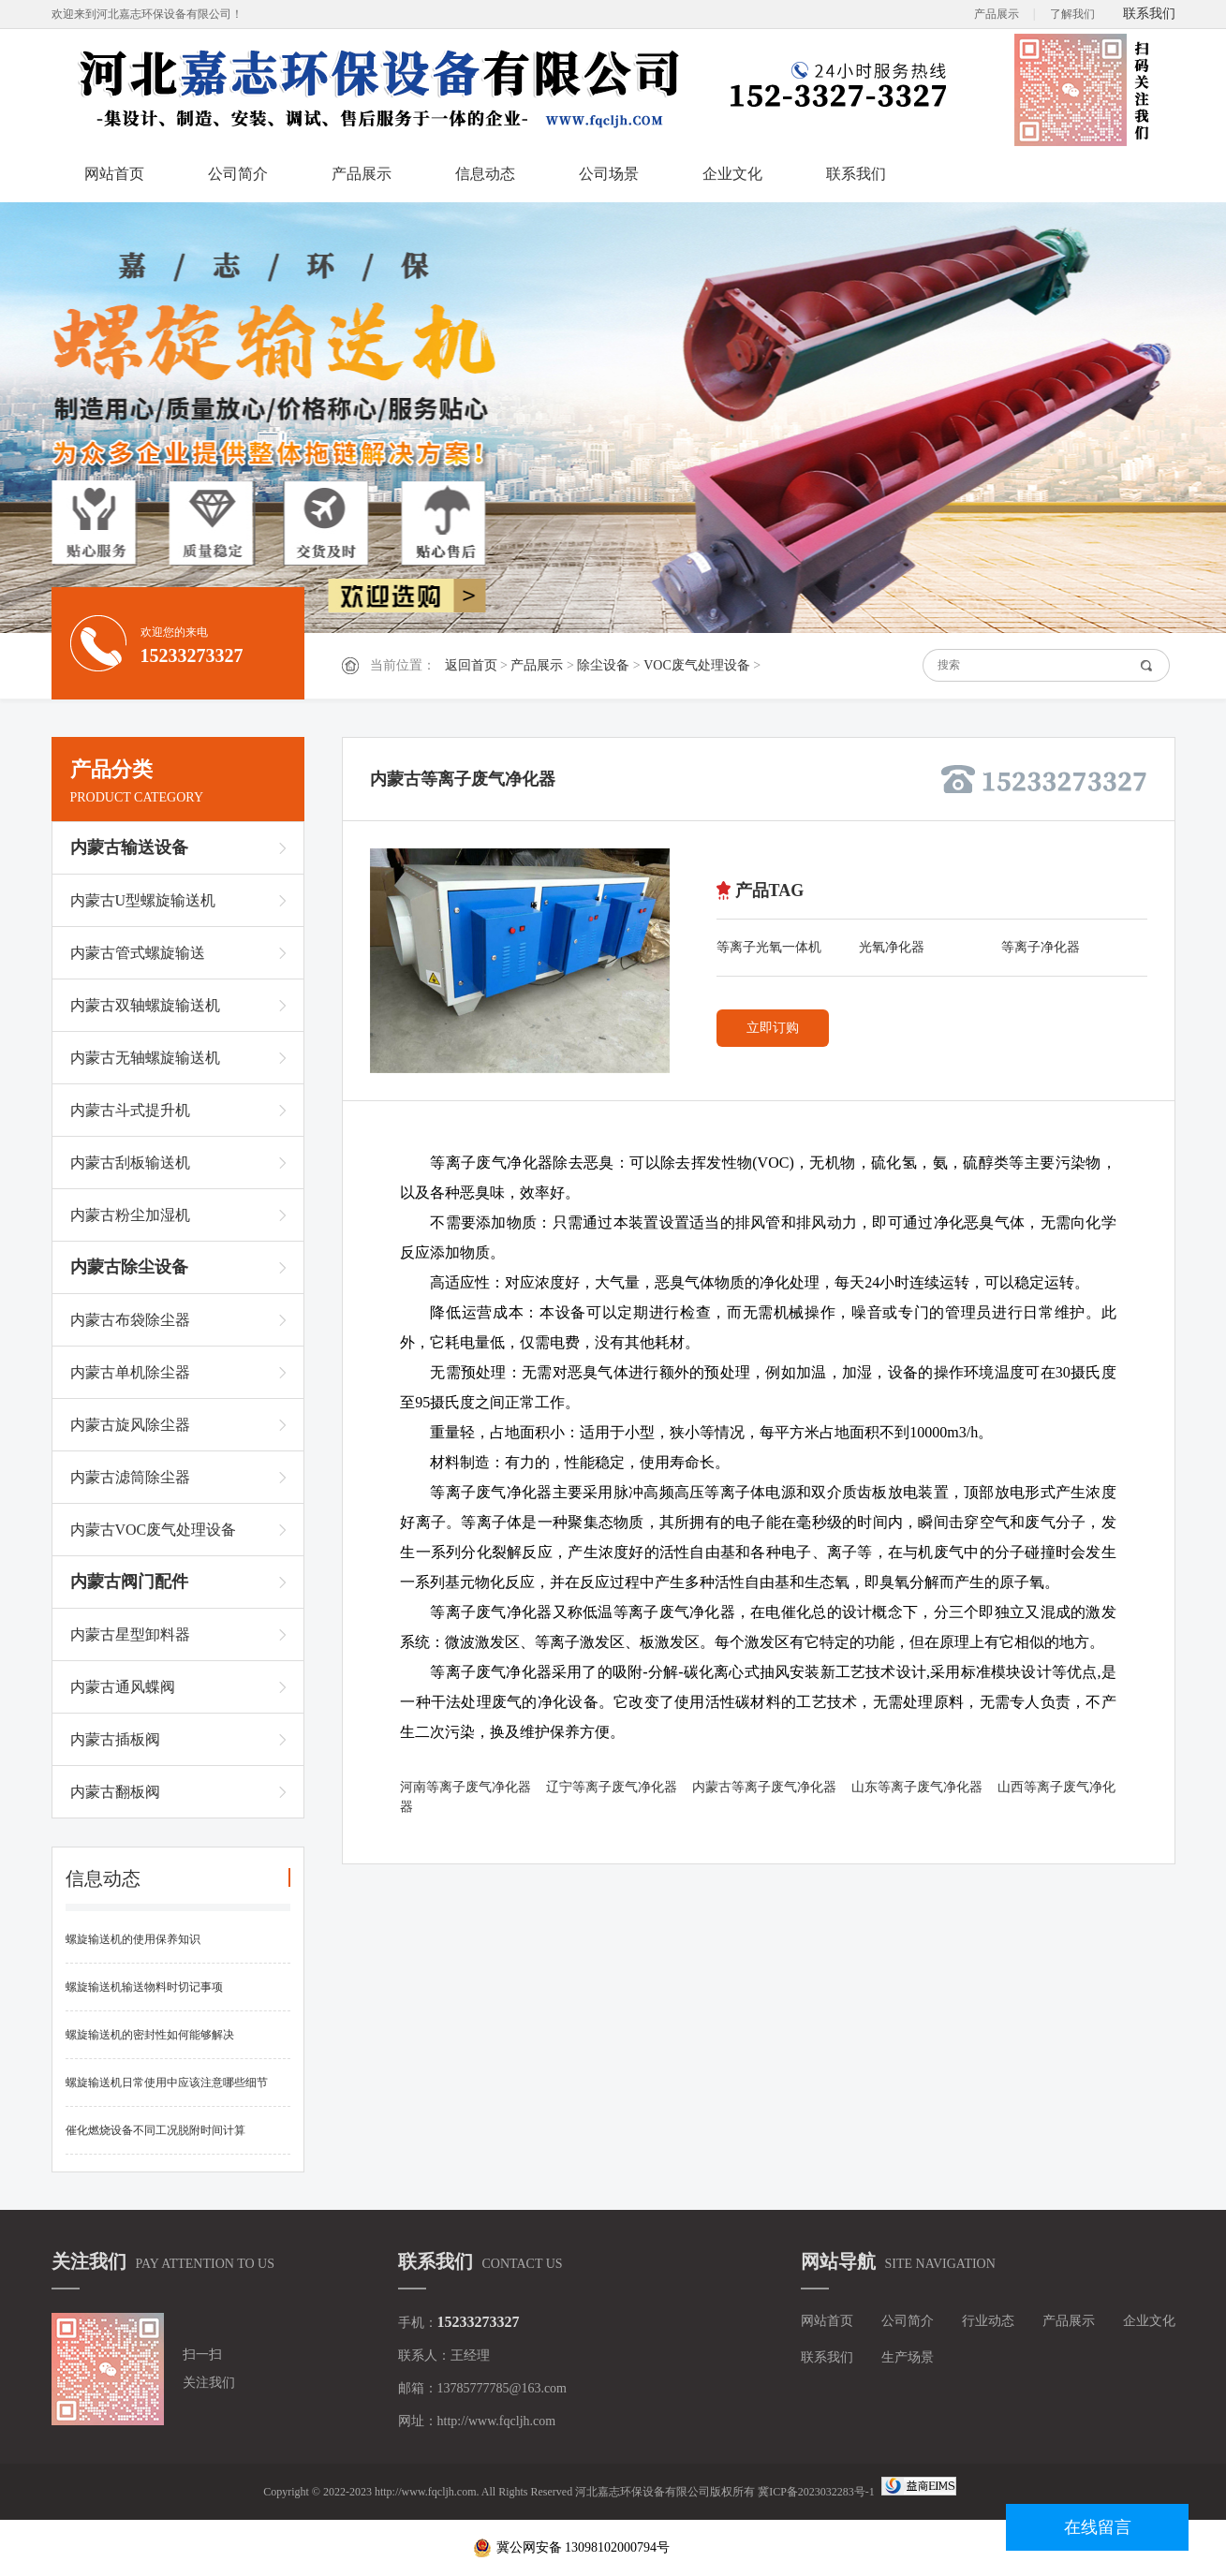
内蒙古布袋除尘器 (130, 1320)
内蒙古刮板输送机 (130, 1162)
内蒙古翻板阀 (115, 1792)
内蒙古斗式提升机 (130, 1110)
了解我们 (1072, 14)
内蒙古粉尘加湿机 (130, 1215)
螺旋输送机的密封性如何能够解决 (150, 2034)
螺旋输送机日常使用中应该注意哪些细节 (167, 2082)
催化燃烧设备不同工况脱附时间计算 (155, 2130)
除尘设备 (603, 665)
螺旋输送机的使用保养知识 (133, 1939)
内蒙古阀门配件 (129, 1581)
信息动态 (485, 174)
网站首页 (114, 174)
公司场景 (609, 174)
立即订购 (772, 1028)
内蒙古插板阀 (115, 1739)
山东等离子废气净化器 (916, 1787)
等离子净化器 (1040, 947)
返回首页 (471, 665)
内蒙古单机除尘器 (130, 1372)
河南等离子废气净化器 (465, 1787)
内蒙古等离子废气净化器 (764, 1787)
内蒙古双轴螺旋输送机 (145, 1005)
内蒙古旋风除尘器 (130, 1425)
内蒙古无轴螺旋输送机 (145, 1058)
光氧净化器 (891, 947)
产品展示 (996, 14)
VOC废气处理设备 (696, 665)
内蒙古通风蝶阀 (122, 1687)
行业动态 (988, 2321)
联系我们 (1149, 14)
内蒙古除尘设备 (129, 1267)
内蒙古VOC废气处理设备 (153, 1530)
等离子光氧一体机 (768, 947)
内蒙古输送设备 (129, 847)
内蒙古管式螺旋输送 (137, 953)
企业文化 (732, 174)
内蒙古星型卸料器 (130, 1634)
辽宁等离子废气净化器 (611, 1787)
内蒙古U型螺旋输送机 (143, 900)
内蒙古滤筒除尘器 (130, 1477)
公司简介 (238, 174)
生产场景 (907, 2357)
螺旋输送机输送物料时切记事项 (144, 1987)
